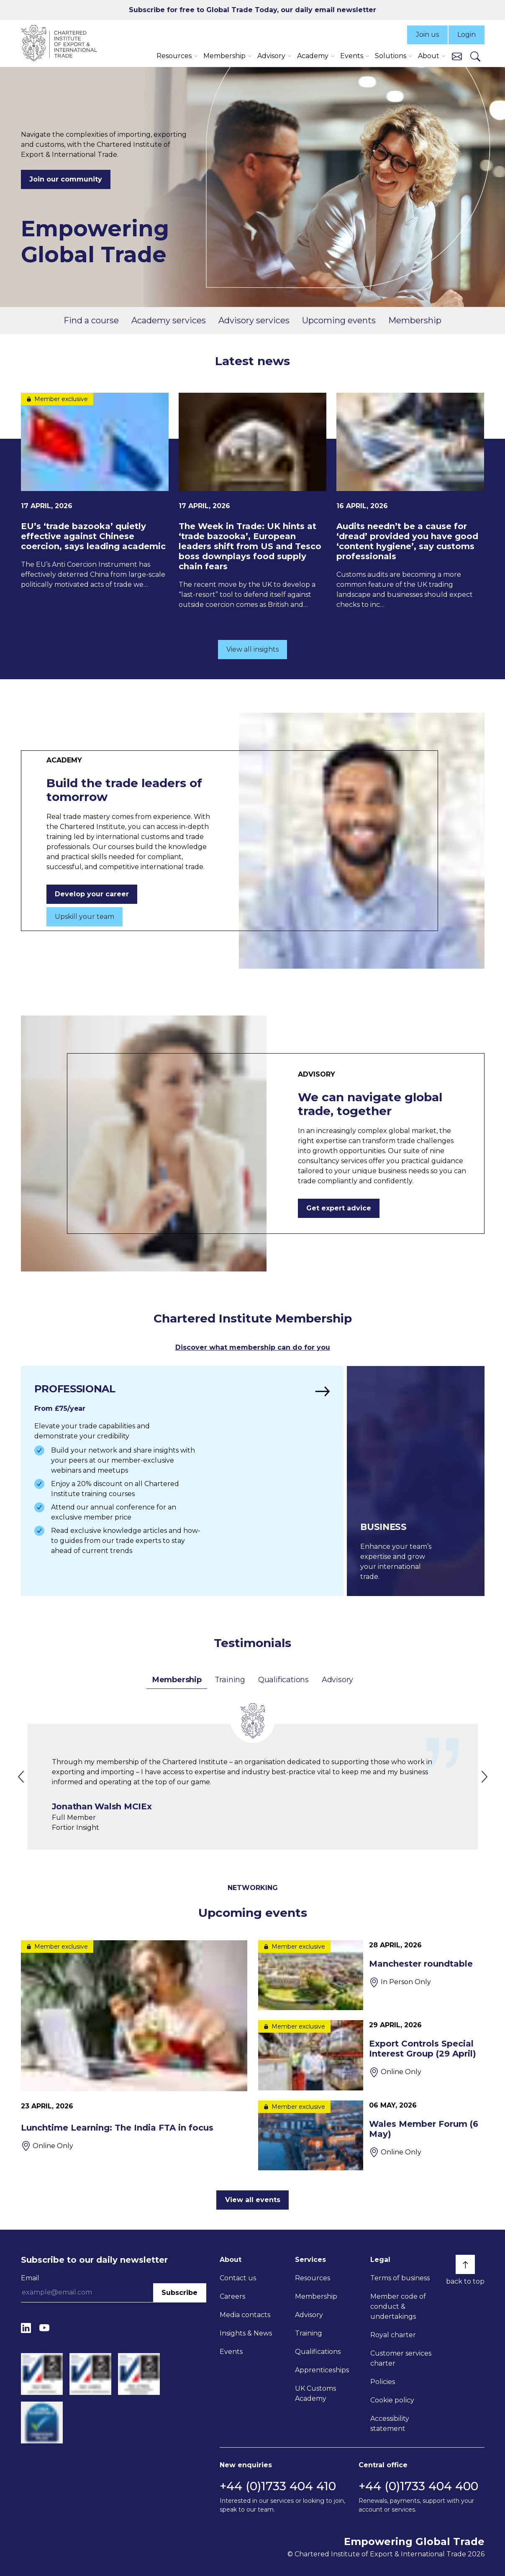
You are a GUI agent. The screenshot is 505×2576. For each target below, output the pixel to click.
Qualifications (283, 1679)
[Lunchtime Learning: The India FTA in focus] (134, 2045)
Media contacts (245, 2315)
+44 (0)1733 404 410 (278, 2486)
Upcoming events (339, 320)
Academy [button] (312, 56)
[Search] (475, 56)
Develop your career (92, 894)
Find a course (91, 320)
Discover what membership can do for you (252, 1347)
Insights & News (246, 2333)
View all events (252, 2200)
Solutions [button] (390, 56)
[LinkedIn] (26, 2328)
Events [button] (351, 56)
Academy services (168, 320)
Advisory (337, 1679)
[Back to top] (465, 2264)
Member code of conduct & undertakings (398, 2306)
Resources (312, 2278)
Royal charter (393, 2335)
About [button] (428, 56)
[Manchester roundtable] (371, 1975)
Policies (382, 2382)
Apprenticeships (322, 2370)
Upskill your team (84, 917)
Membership (414, 320)
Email (30, 2278)
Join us (427, 34)
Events (231, 2352)
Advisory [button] (271, 56)
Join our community (65, 179)
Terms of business (400, 2278)
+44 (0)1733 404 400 (418, 2486)
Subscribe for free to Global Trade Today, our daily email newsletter (252, 10)
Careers (232, 2296)
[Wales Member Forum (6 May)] (371, 2135)
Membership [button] (224, 56)
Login (466, 34)
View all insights (252, 649)
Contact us (238, 2278)
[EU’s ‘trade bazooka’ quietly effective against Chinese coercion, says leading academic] (95, 491)
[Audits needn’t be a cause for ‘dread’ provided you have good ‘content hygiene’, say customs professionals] (410, 501)
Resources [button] (174, 56)
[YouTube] (44, 2328)
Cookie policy (392, 2400)
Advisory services (254, 320)
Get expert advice (338, 1208)
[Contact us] (457, 56)
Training (230, 1679)
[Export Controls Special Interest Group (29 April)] (371, 2055)
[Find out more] (182, 1481)
